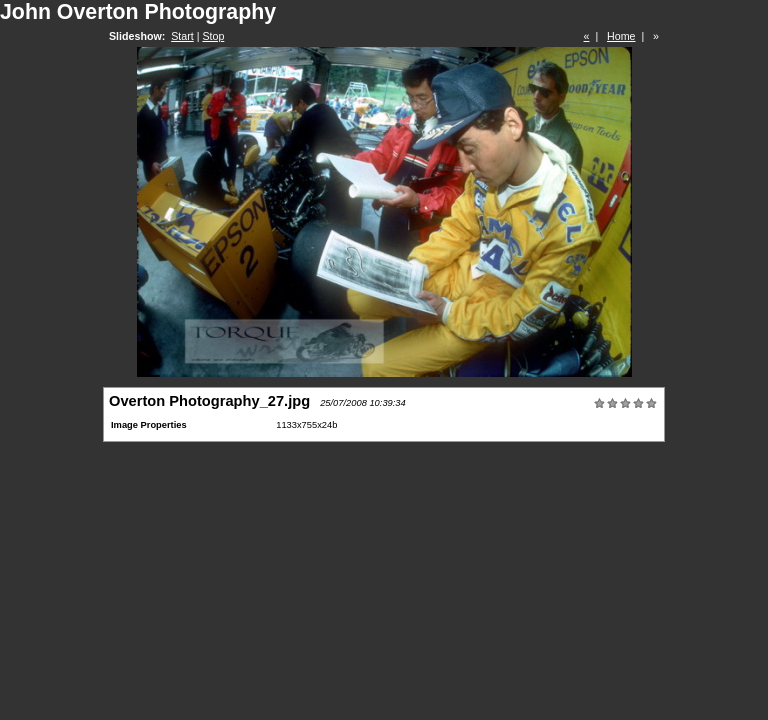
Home (621, 36)
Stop (213, 36)
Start (182, 36)
